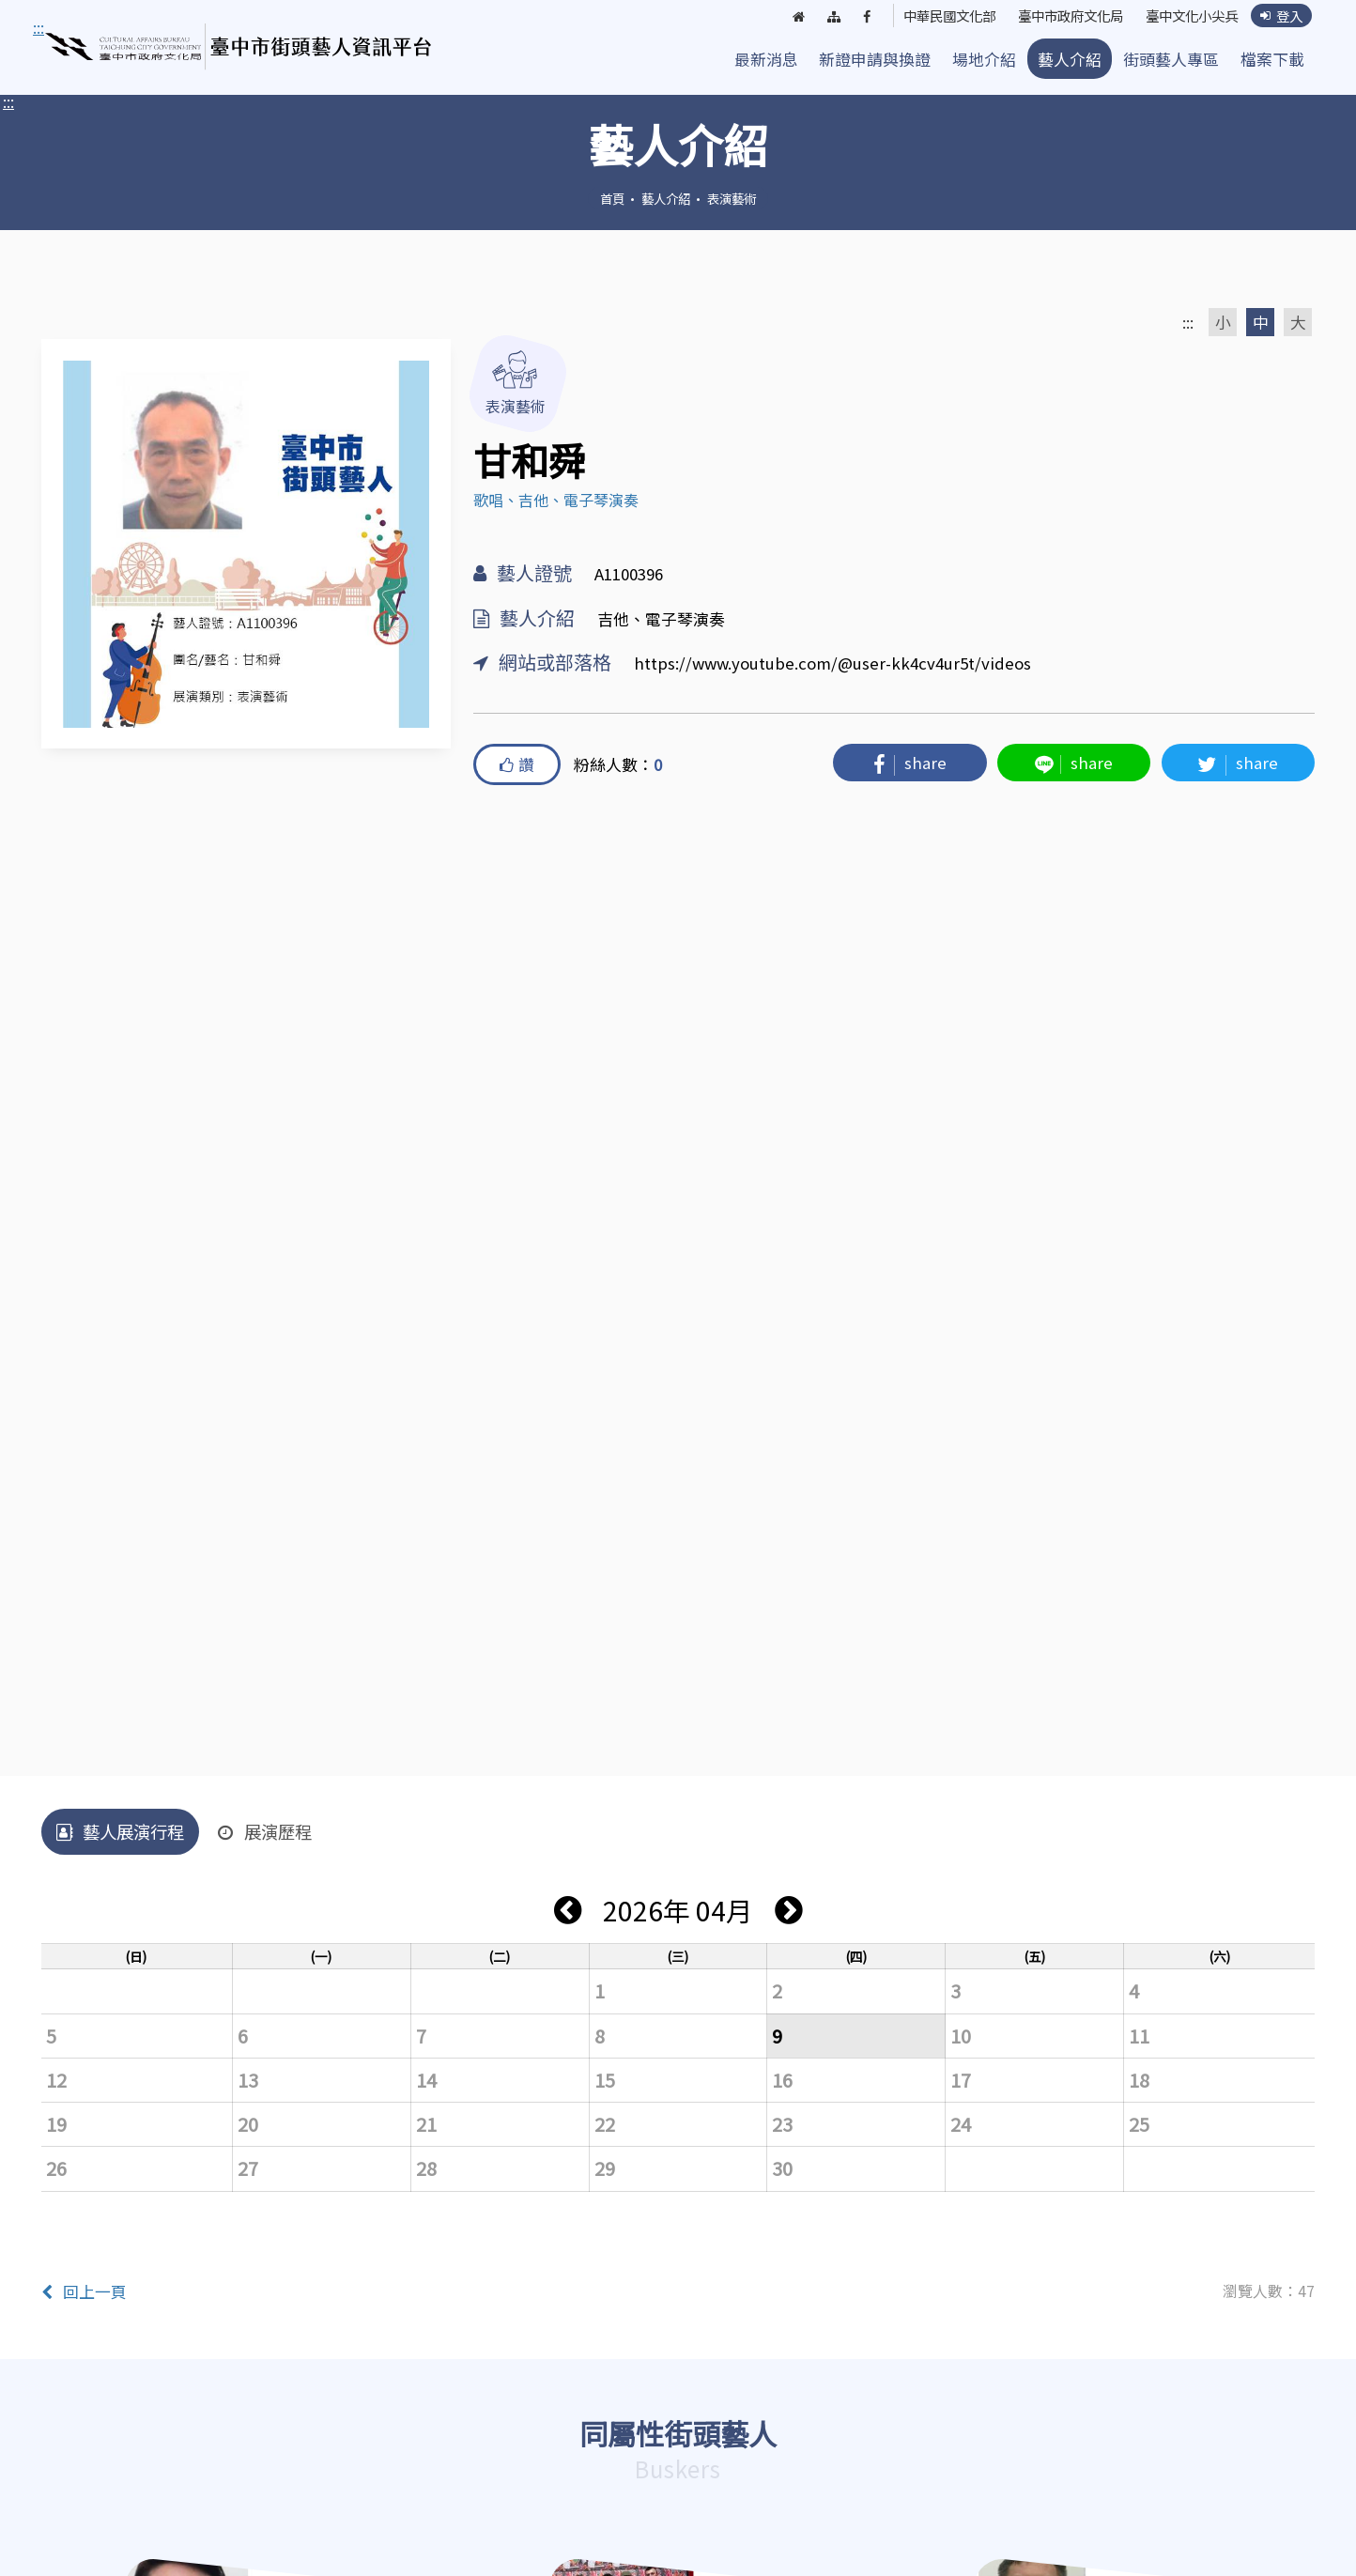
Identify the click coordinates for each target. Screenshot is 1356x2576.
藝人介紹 (1070, 59)
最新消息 (766, 59)
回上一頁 (84, 2291)
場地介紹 (984, 59)
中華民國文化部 (930, 16)
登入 (1280, 16)
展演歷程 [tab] (264, 1831)
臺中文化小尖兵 (1186, 16)
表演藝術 (731, 198)
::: (8, 101)
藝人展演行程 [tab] (120, 1831)
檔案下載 (1272, 59)
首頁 (612, 198)
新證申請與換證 (875, 59)
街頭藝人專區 (1171, 59)
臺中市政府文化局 (1058, 16)
